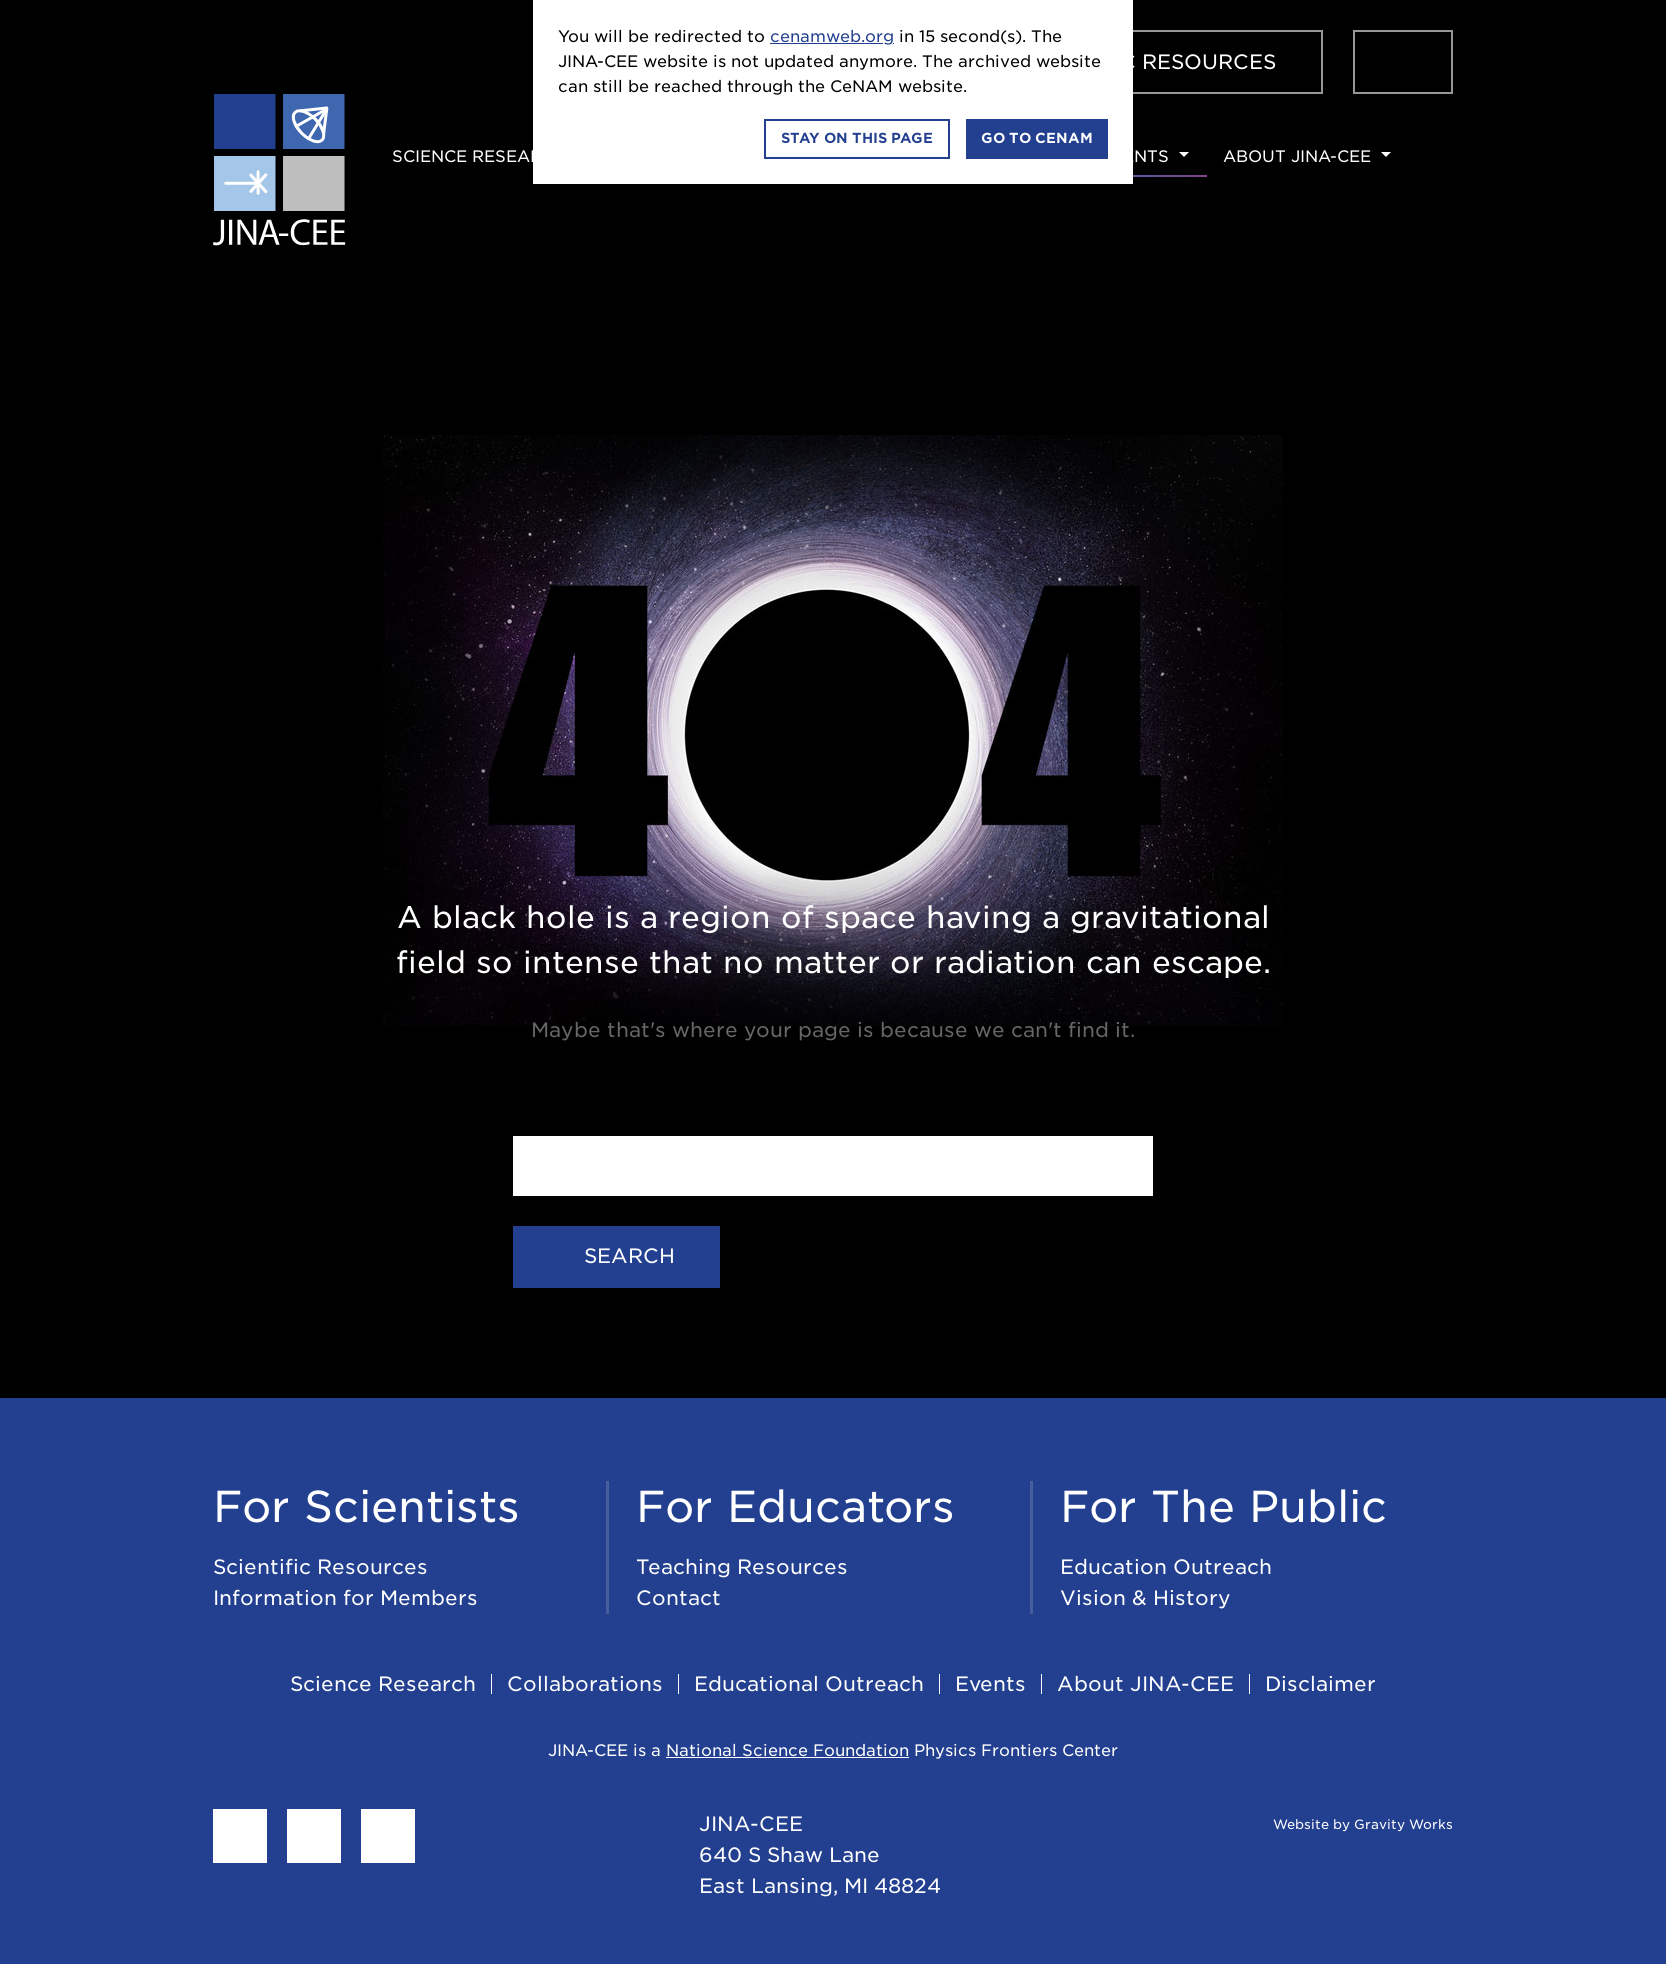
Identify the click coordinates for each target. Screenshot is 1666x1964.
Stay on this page (857, 138)
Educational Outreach (809, 1684)
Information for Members (345, 1598)
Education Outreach (1166, 1567)
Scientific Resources (1145, 62)
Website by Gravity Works (1338, 1824)
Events (1134, 156)
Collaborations (585, 1684)
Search (616, 1256)
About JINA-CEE (1297, 156)
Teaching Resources (742, 1567)
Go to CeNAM (1037, 138)
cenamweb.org (832, 36)
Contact (678, 1598)
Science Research (479, 156)
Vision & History (1145, 1598)
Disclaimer (1320, 1684)
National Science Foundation (787, 1750)
